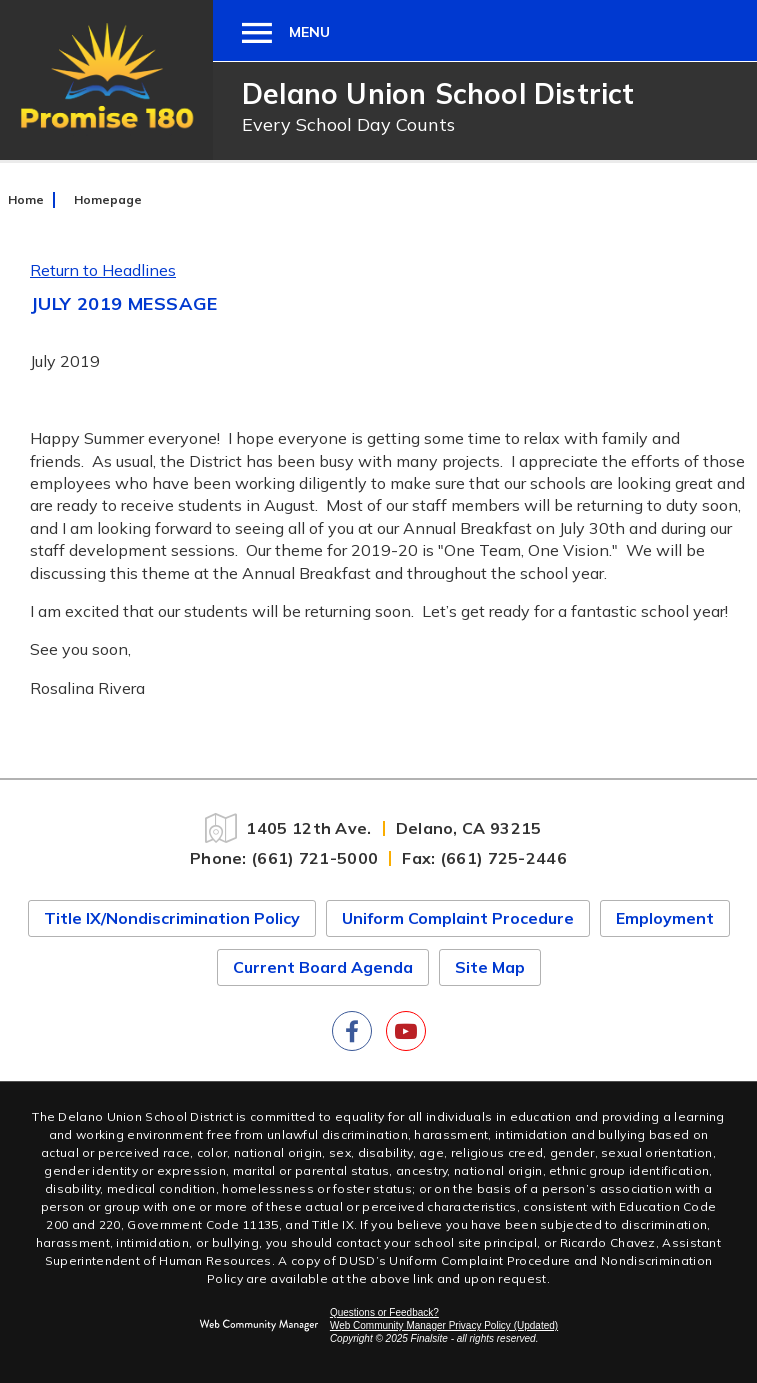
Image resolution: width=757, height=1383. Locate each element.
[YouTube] (406, 1031)
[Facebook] (352, 1031)
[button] (271, 30)
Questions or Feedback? (384, 1312)
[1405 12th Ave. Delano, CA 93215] (378, 828)
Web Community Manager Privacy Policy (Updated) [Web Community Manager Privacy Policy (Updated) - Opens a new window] (444, 1325)
